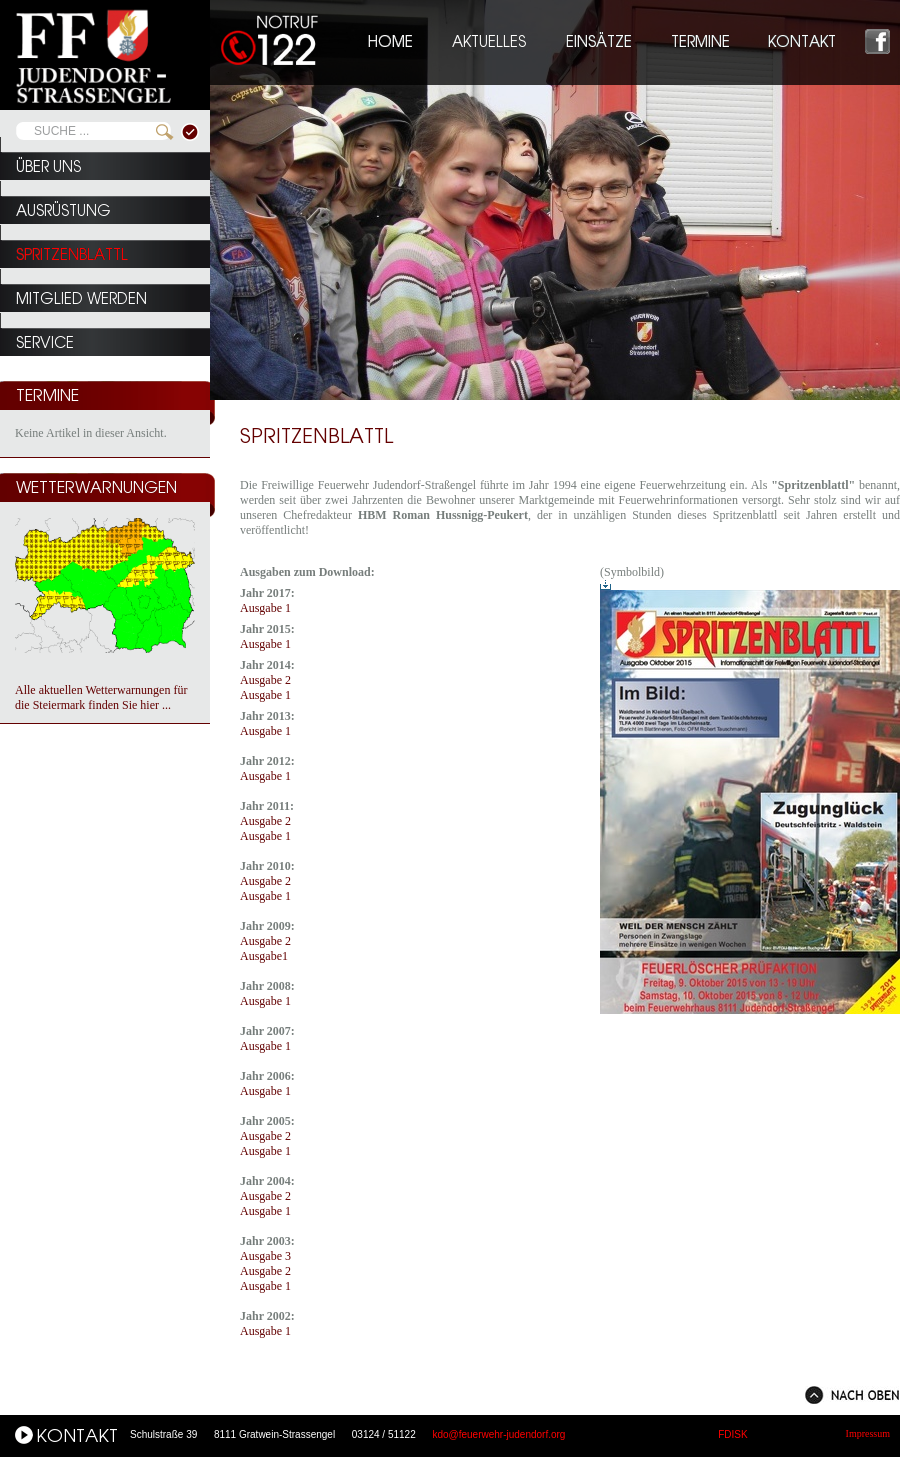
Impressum (868, 1433)
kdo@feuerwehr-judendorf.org (498, 1434)
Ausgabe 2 (265, 680)
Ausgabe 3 (265, 1256)
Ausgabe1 (264, 956)
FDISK (732, 1434)
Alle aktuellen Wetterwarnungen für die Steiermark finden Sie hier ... (101, 697)
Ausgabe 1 (265, 608)
